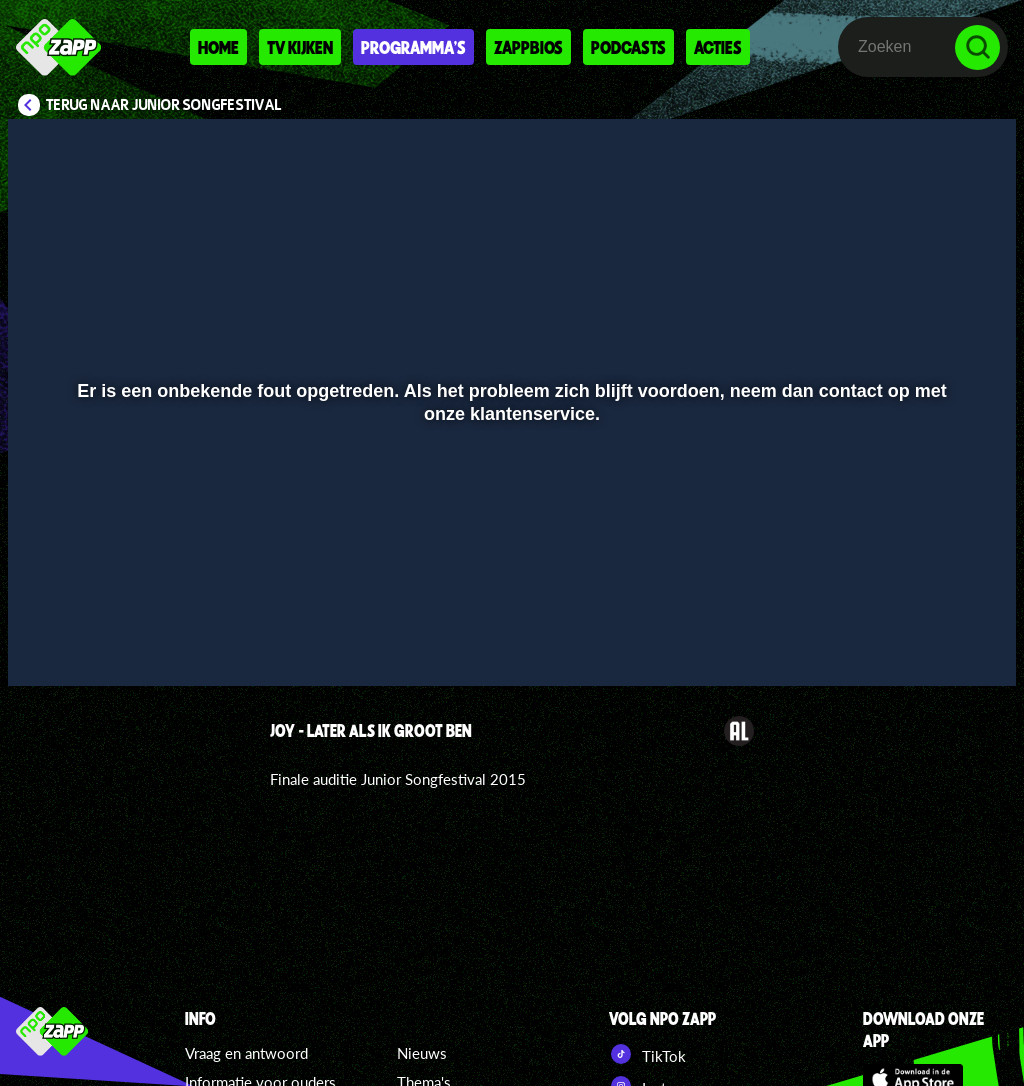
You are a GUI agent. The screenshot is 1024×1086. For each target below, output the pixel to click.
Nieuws (422, 1053)
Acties (718, 47)
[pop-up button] (933, 642)
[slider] (509, 600)
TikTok (647, 1054)
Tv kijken (300, 47)
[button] (48, 642)
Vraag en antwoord (246, 1053)
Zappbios (528, 47)
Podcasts (628, 47)
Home (218, 47)
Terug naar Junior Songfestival (164, 105)
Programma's (413, 47)
